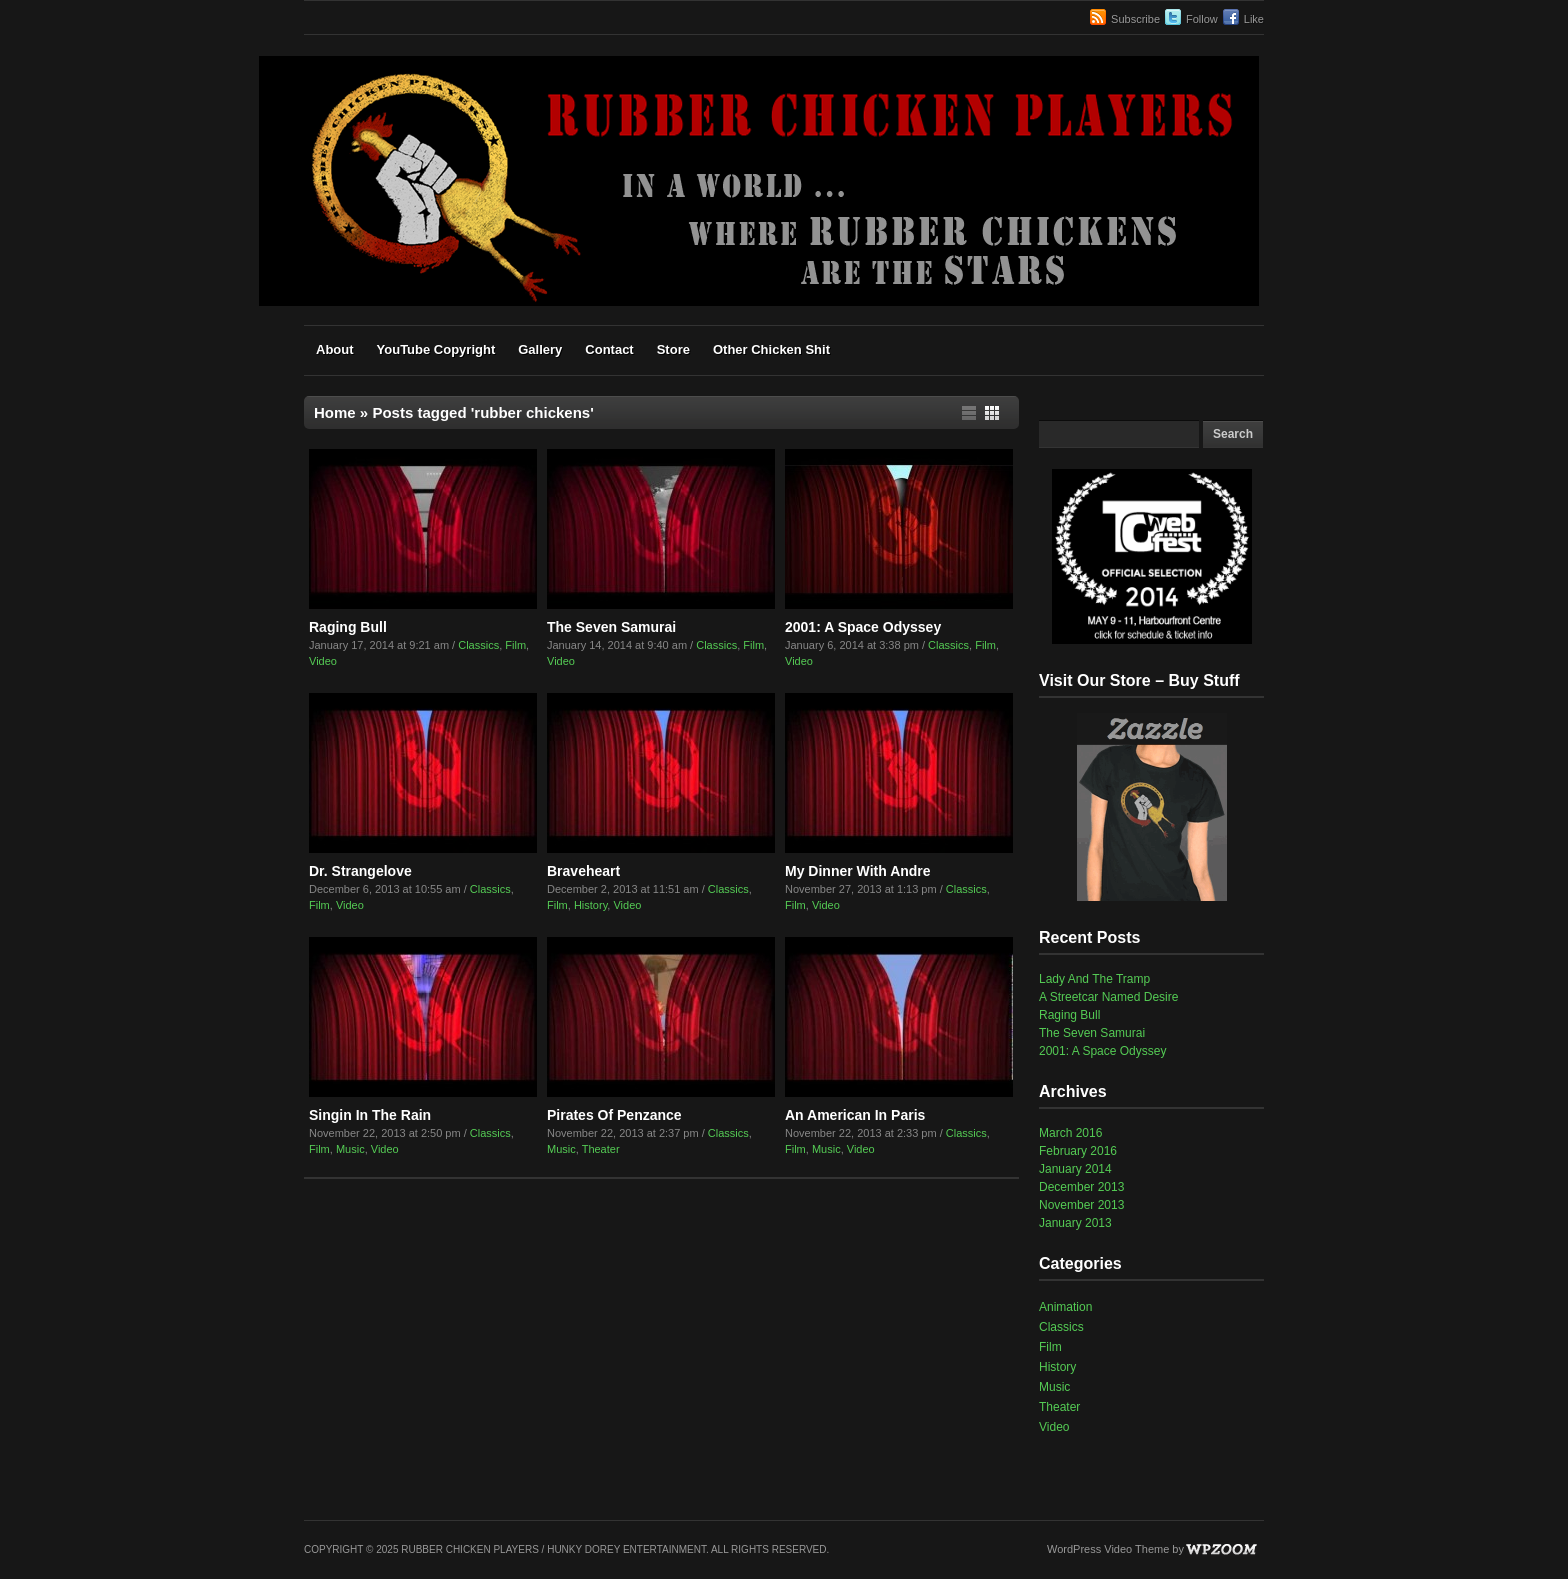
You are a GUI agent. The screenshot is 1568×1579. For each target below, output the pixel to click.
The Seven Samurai (611, 627)
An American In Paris (855, 1115)
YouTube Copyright (436, 349)
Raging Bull (348, 627)
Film (515, 645)
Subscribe (1135, 19)
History (590, 905)
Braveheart (583, 871)
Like (1254, 19)
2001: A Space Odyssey (863, 627)
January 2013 (1075, 1223)
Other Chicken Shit (771, 349)
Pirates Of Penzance (614, 1115)
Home (335, 412)
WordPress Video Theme (1108, 1549)
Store (673, 349)
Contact (609, 349)
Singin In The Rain (370, 1115)
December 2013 (1081, 1187)
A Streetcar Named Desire (1108, 997)
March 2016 (1070, 1133)
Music (350, 1149)
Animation (1065, 1307)
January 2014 (1075, 1169)
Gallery (540, 349)
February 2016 (1078, 1151)
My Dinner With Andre (858, 871)
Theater (601, 1149)
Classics (478, 645)
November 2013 (1081, 1205)
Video (323, 661)
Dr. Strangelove (360, 871)
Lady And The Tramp (1094, 979)
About (335, 349)
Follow (1202, 19)
